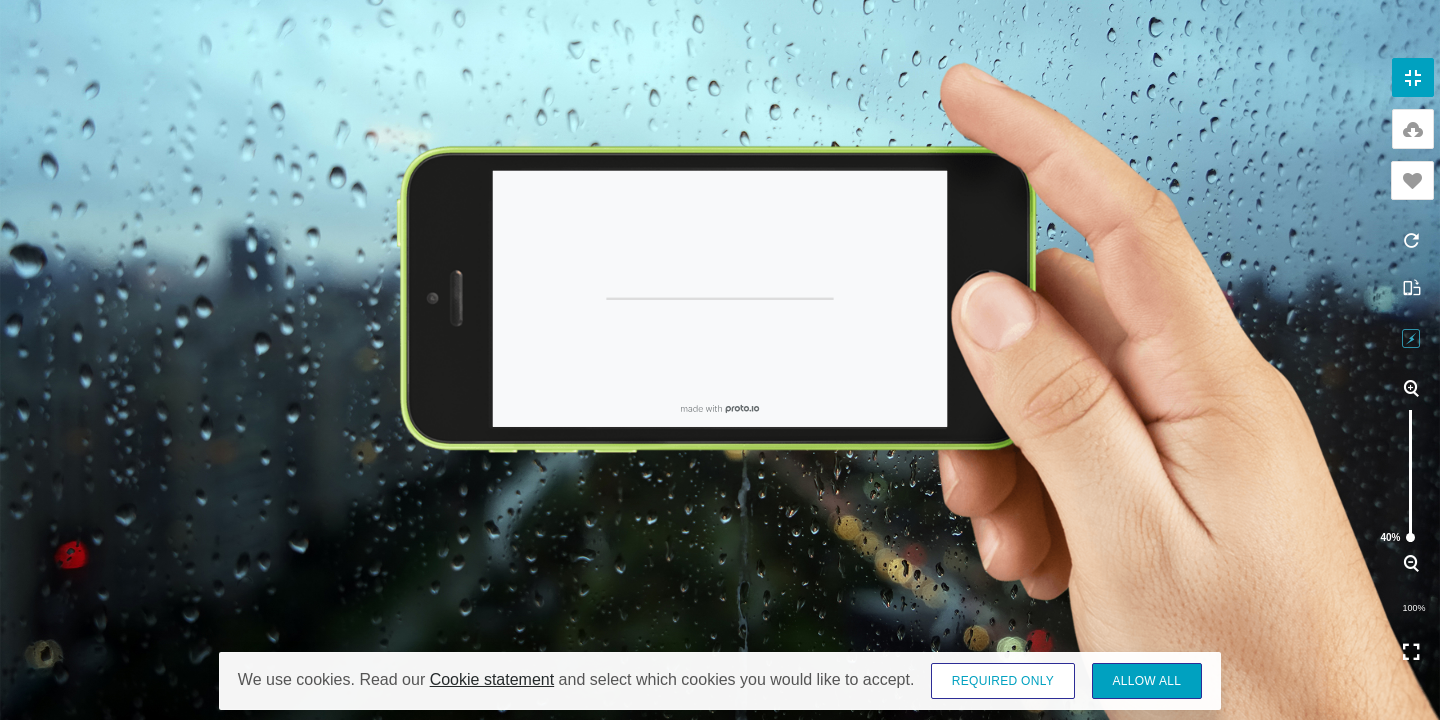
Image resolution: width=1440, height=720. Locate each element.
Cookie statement (492, 679)
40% (1410, 537)
